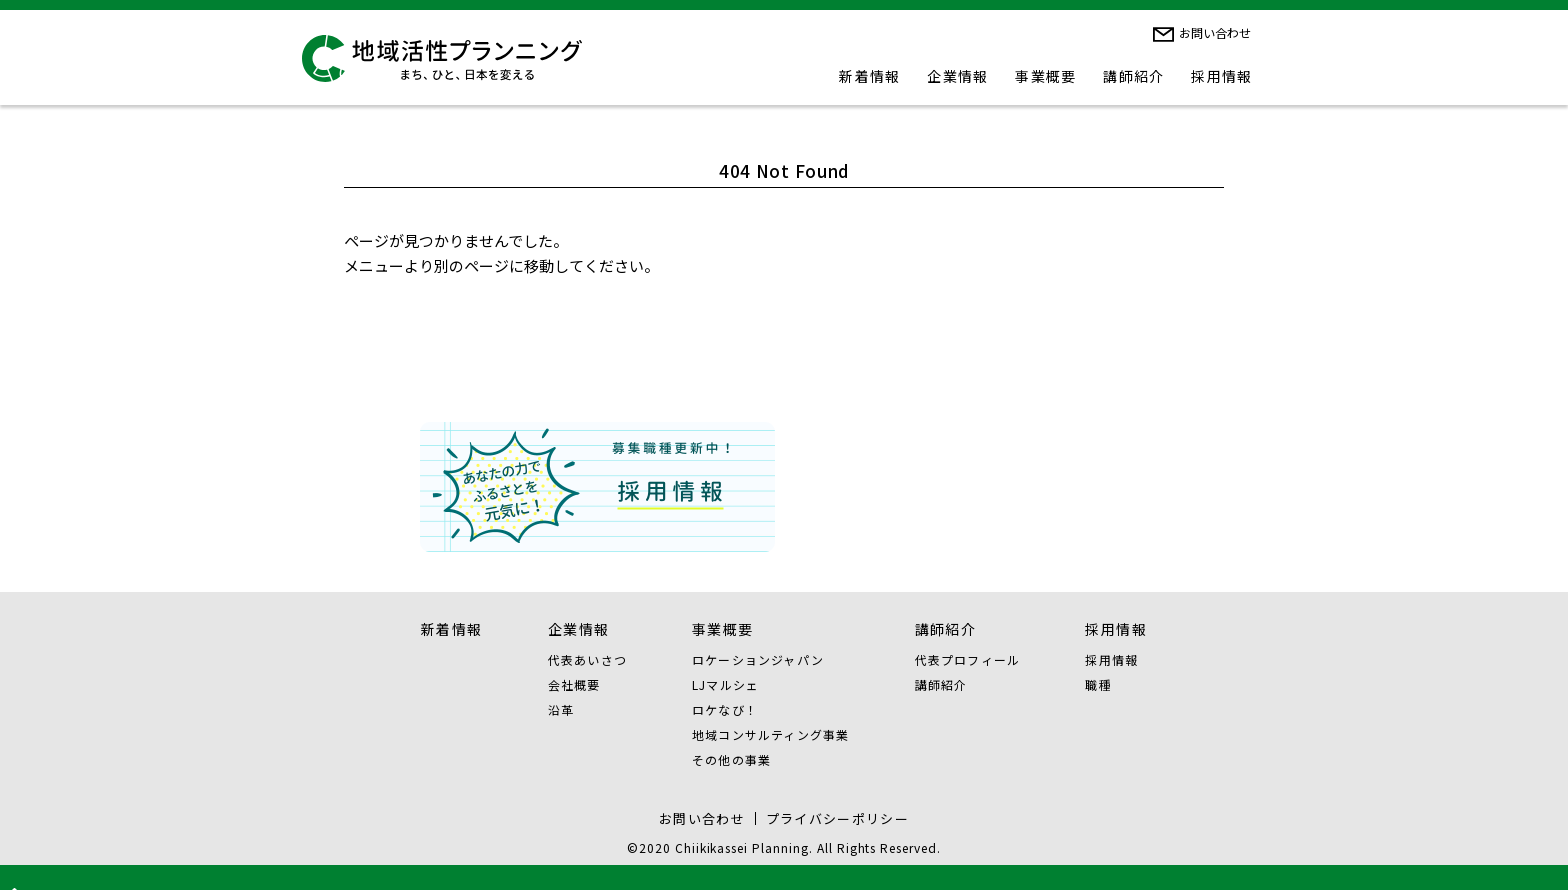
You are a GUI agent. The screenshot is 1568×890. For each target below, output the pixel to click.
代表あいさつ (587, 659)
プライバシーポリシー (837, 818)
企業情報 (958, 76)
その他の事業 (731, 759)
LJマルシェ (725, 684)
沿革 (561, 709)
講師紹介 (1134, 76)
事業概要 (1046, 76)
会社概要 (574, 684)
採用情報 (1222, 76)
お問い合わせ (1215, 32)
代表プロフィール (968, 659)
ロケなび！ (725, 709)
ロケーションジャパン (758, 659)
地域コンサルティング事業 (770, 734)
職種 (1098, 684)
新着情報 (870, 76)
